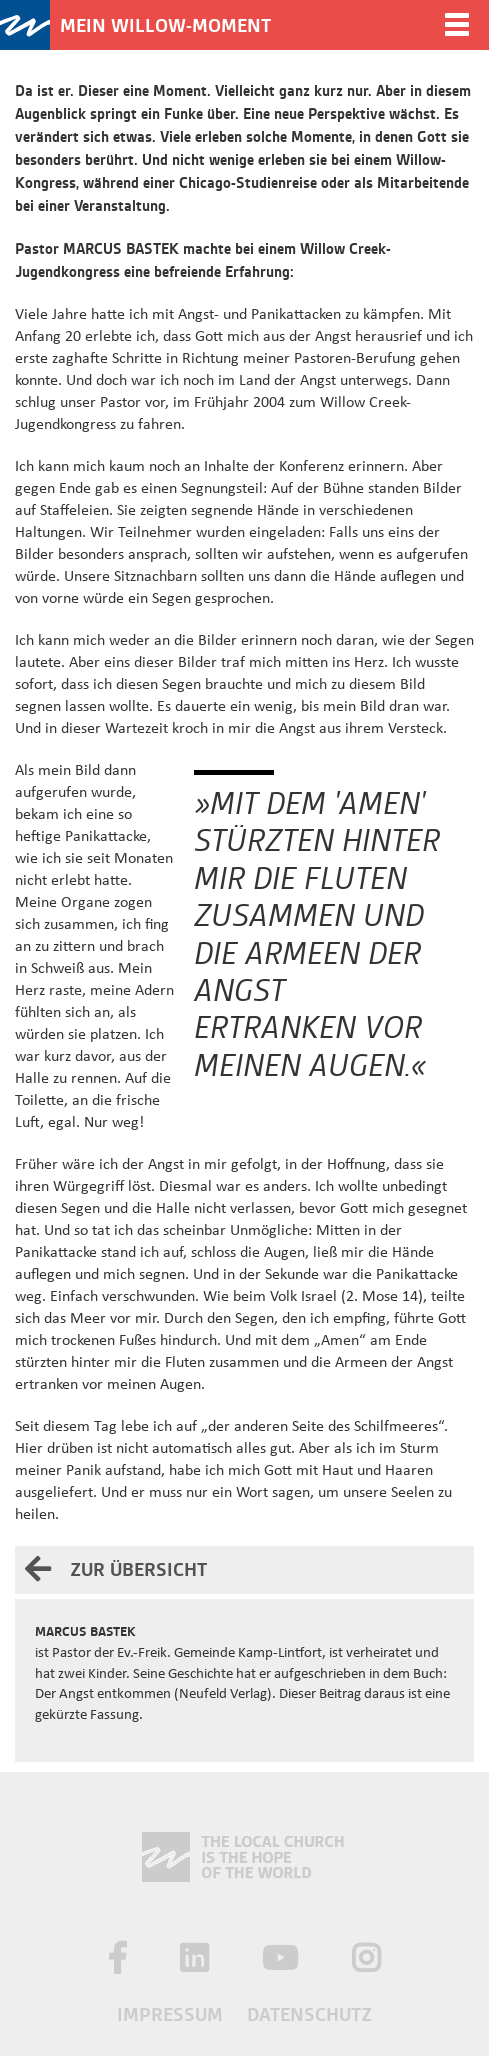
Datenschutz (309, 2014)
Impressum (170, 2014)
